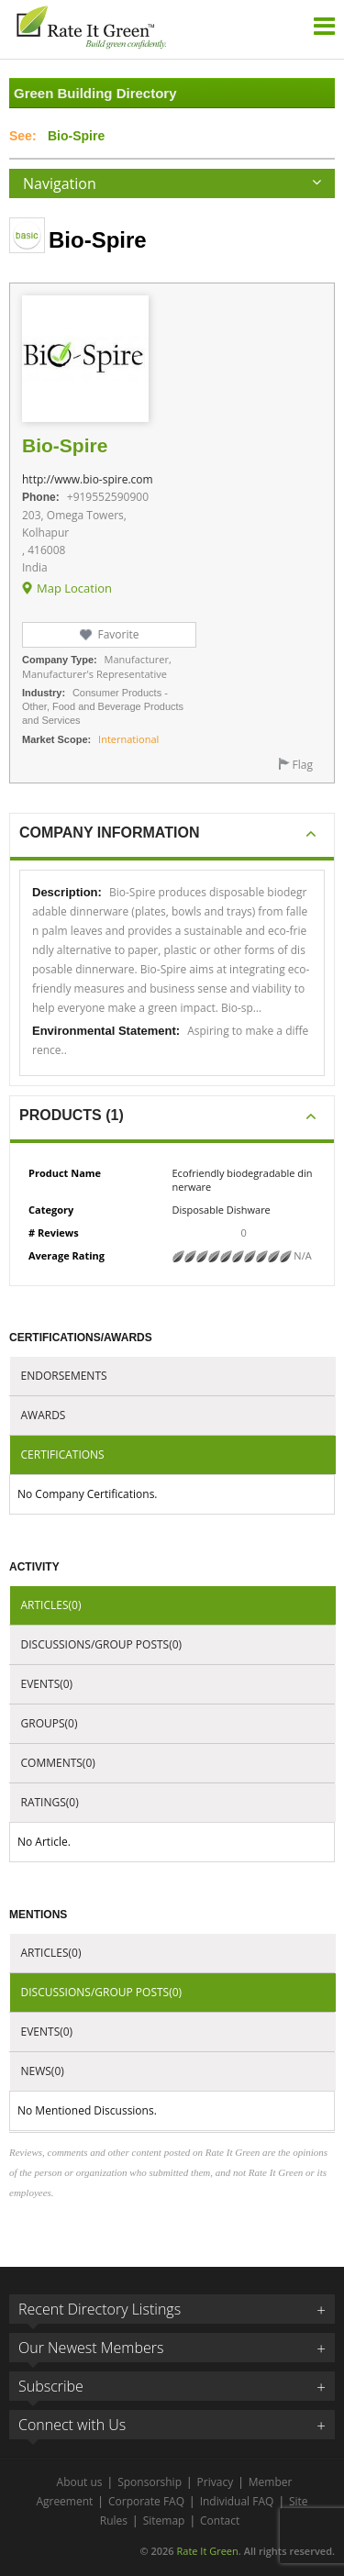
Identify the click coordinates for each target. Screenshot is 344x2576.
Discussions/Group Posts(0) (102, 1644)
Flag (303, 764)
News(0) (42, 2071)
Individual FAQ (237, 2501)
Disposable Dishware (221, 1209)
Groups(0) (49, 1723)
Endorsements (64, 1375)
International (128, 739)
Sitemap (164, 2520)
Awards (43, 1415)
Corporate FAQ (146, 2501)
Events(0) (47, 1684)
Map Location (74, 588)
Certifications (63, 1454)
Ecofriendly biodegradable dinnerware (242, 1180)
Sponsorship (149, 2482)
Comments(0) (58, 1763)
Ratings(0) (50, 1802)
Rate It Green (207, 2551)
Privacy (215, 2482)
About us (80, 2482)
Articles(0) (51, 1605)
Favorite (118, 634)
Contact (219, 2520)
